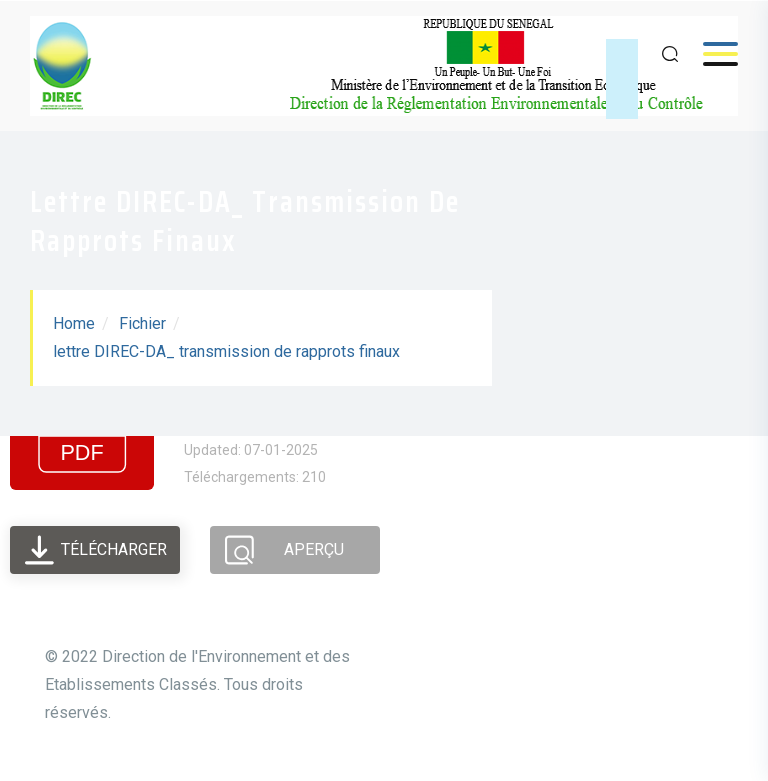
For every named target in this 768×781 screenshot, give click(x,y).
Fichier (142, 323)
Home (74, 323)
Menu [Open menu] (710, 53)
